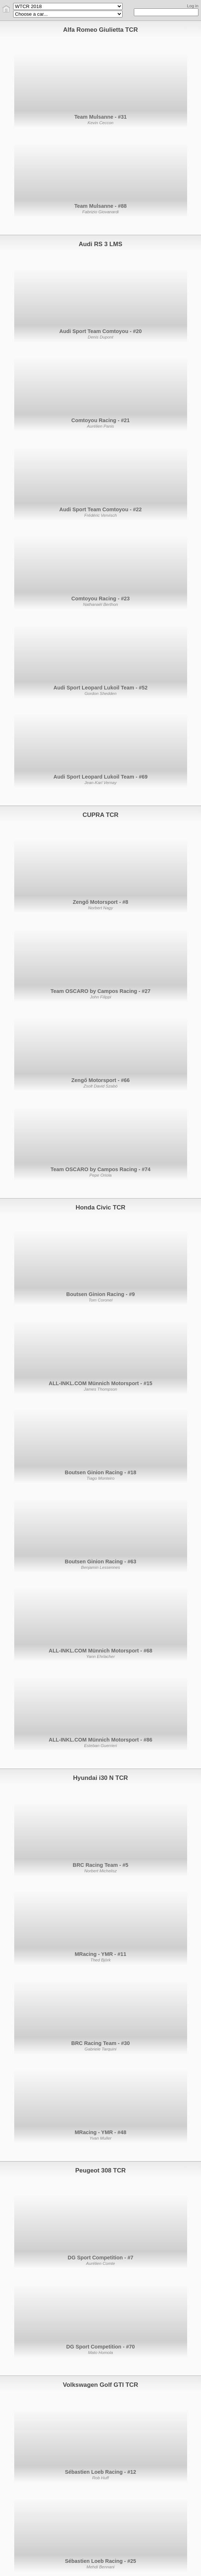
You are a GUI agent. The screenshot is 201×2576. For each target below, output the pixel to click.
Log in (192, 6)
